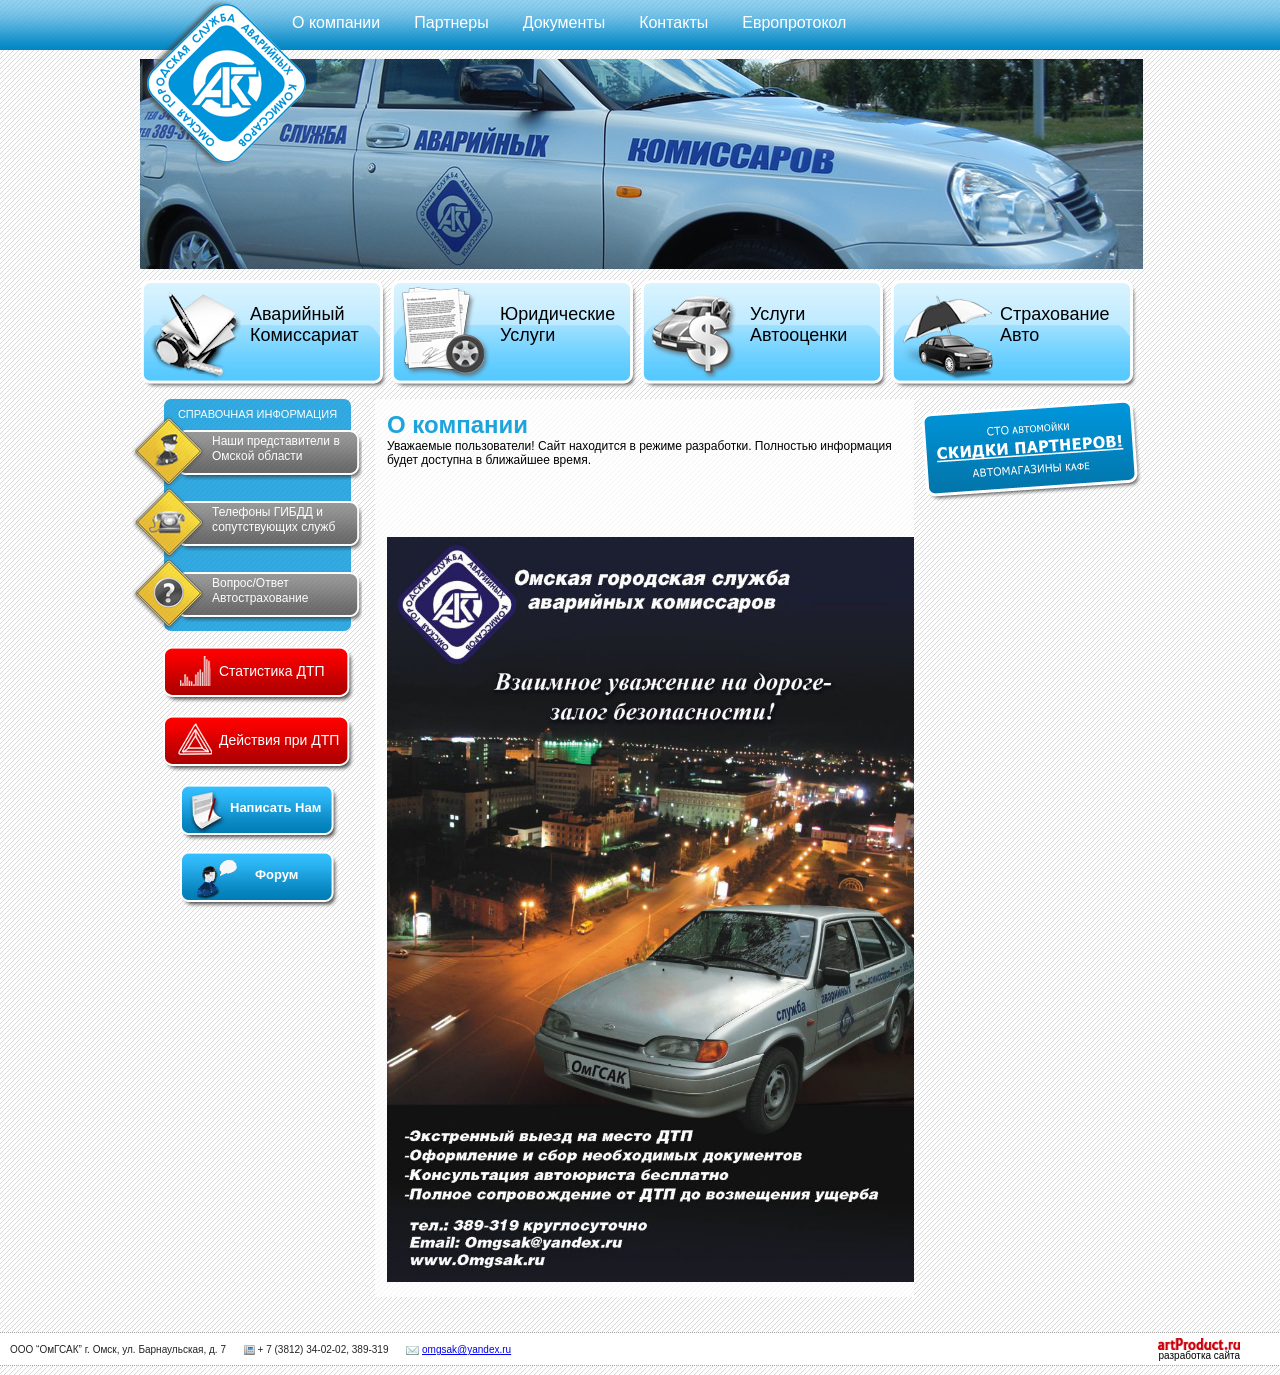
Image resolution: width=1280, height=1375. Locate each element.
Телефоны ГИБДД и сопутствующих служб (273, 519)
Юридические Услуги (507, 333)
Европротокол (794, 22)
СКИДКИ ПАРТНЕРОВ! (1031, 450)
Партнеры (451, 22)
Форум (276, 874)
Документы (564, 22)
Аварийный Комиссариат (254, 336)
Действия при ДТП (279, 740)
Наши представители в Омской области (276, 448)
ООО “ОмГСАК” (46, 1349)
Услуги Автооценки (748, 337)
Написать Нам (275, 807)
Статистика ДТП (272, 671)
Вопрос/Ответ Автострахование (260, 590)
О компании (336, 22)
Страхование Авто (1004, 337)
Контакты (673, 22)
